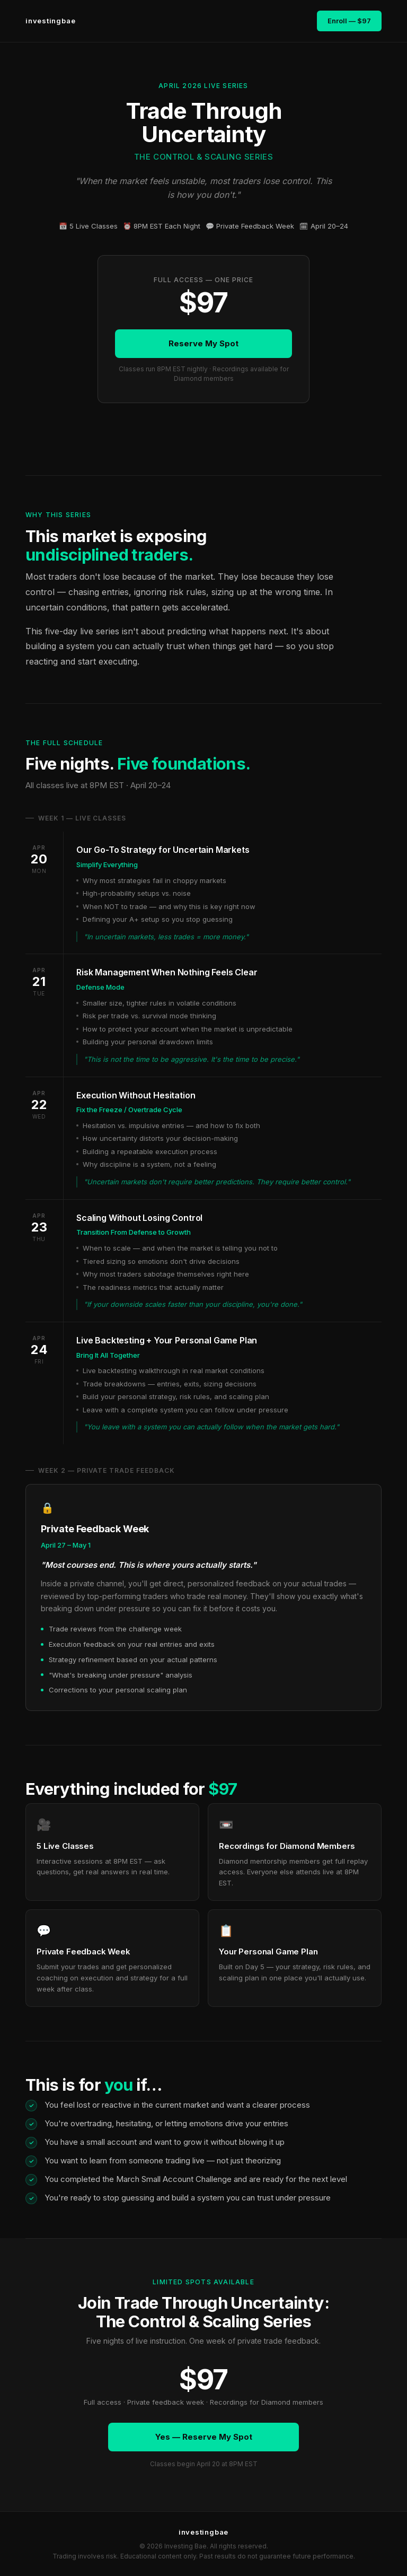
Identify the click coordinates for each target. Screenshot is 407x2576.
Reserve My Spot (203, 343)
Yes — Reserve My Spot (203, 2437)
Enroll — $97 (349, 20)
